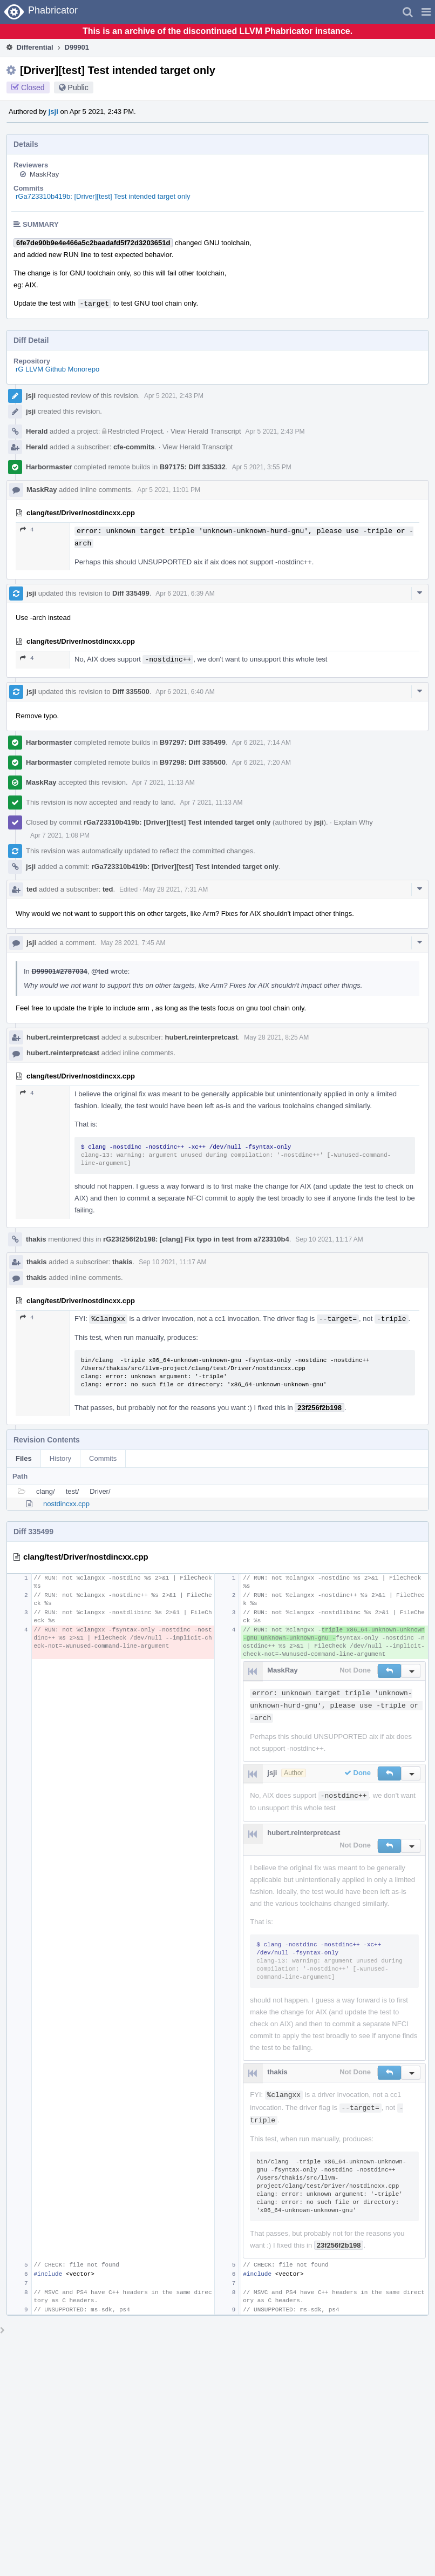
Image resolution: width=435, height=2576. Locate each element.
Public (78, 87)
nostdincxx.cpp (66, 1504)
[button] (426, 12)
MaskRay (44, 174)
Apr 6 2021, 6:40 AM (184, 692)
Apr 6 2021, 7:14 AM (261, 742)
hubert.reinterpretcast (62, 1037)
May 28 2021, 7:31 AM (175, 889)
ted (31, 889)
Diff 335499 (130, 593)
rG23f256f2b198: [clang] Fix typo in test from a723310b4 (196, 1239)
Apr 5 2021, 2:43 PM (173, 396)
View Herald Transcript (206, 431)
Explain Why (353, 822)
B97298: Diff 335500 (193, 762)
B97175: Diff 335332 (193, 467)
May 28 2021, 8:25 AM (276, 1037)
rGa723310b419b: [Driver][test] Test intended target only (103, 196)
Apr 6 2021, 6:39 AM (184, 593)
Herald (36, 431)
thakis (36, 1239)
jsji (53, 111)
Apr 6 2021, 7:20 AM (261, 762)
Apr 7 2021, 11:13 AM (163, 782)
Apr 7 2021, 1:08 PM (60, 835)
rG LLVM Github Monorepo (57, 369)
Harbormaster (49, 467)
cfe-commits (134, 447)
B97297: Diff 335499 (193, 742)
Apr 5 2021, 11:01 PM (168, 490)
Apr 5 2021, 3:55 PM (261, 467)
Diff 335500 (130, 691)
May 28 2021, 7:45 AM (132, 943)
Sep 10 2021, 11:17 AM (329, 1239)
